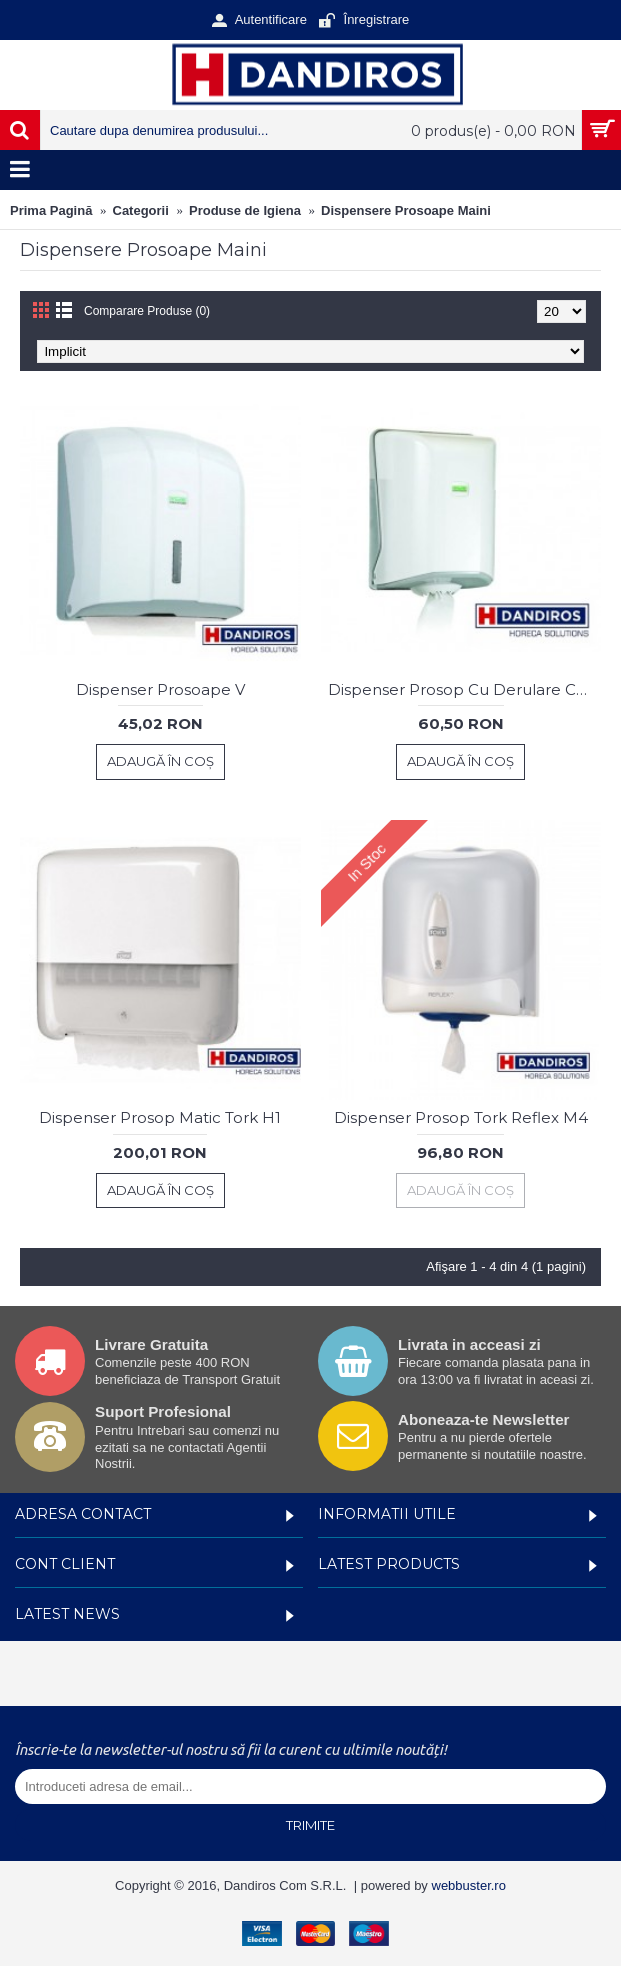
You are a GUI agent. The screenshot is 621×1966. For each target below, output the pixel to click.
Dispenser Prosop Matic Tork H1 (160, 1117)
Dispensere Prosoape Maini (406, 210)
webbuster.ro (469, 1885)
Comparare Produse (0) (147, 311)
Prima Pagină (51, 210)
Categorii (141, 210)
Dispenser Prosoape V (160, 689)
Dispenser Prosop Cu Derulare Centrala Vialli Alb (465, 689)
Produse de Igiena (245, 210)
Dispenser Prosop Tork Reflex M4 (461, 1117)
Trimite (310, 1825)
